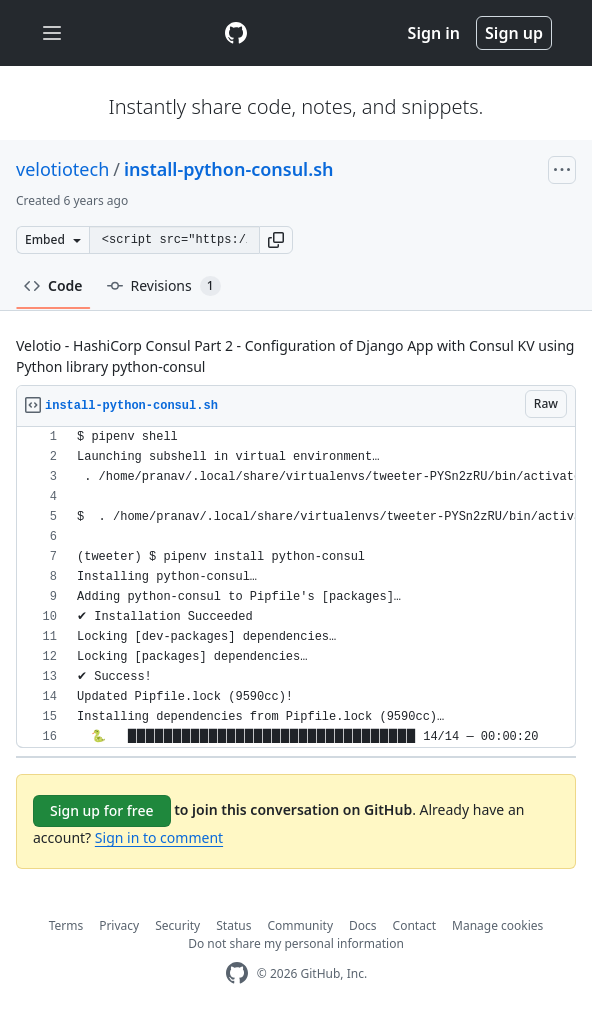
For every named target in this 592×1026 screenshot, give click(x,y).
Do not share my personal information (296, 943)
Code (53, 285)
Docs (363, 925)
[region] (296, 587)
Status (233, 925)
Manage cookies (497, 925)
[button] (276, 240)
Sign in (434, 33)
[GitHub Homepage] (237, 973)
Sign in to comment (159, 837)
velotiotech (62, 169)
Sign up (514, 33)
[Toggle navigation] (52, 33)
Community (300, 925)
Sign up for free (102, 810)
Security (177, 925)
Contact (414, 925)
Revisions (164, 286)
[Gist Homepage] (236, 33)
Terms (66, 925)
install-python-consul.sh (229, 169)
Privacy (119, 925)
